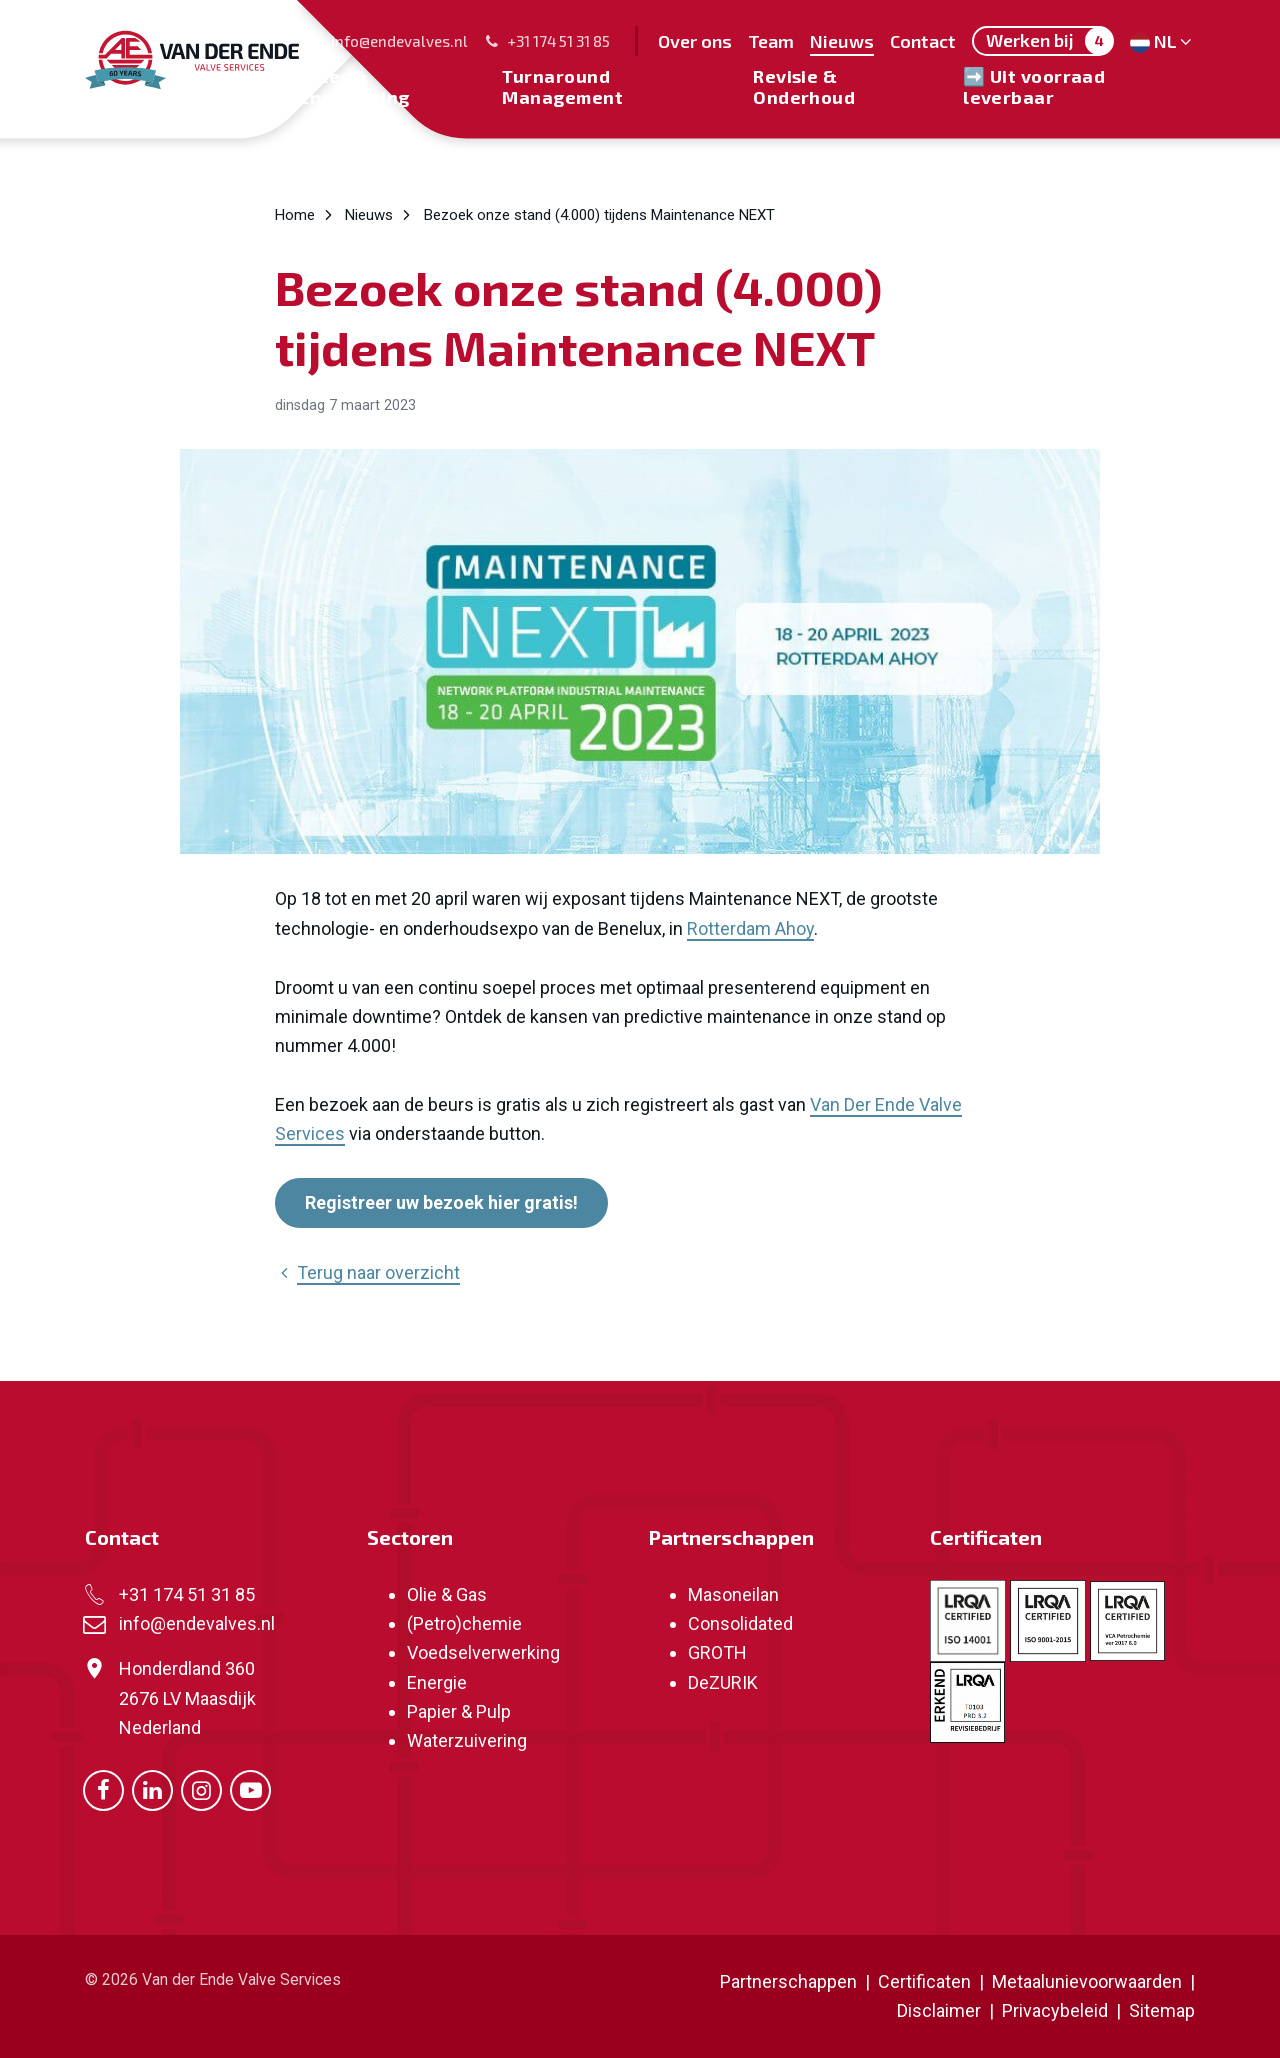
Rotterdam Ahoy (750, 928)
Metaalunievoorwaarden (1085, 1981)
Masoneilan (733, 1594)
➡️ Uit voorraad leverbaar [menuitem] (1034, 86)
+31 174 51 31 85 (547, 41)
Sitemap (1162, 2010)
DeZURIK (723, 1682)
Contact (122, 1537)
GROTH (717, 1652)
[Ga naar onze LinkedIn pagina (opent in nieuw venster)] (152, 1788)
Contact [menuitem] (923, 41)
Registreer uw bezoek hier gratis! (441, 1202)
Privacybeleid (1057, 2010)
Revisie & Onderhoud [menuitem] (804, 86)
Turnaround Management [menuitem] (562, 86)
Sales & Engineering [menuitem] (354, 86)
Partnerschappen (731, 1537)
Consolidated (740, 1623)
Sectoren (410, 1537)
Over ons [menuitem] (695, 41)
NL (1162, 41)
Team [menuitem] (771, 41)
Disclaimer (939, 2010)
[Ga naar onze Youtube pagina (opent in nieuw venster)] (250, 1788)
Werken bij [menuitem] (1049, 41)
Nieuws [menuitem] (842, 41)
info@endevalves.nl (388, 41)
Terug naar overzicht (367, 1272)
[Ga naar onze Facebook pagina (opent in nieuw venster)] (103, 1788)
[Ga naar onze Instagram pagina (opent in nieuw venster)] (201, 1788)
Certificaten (986, 1537)
